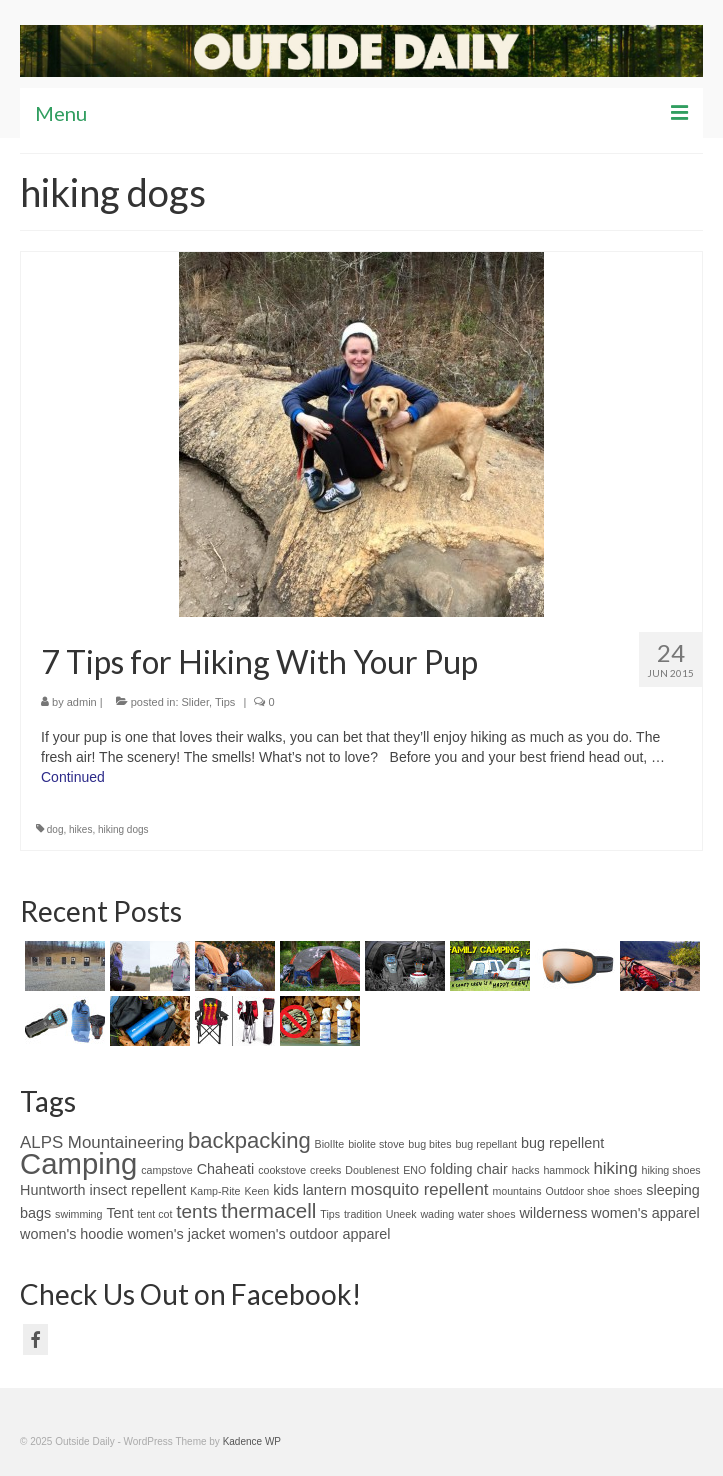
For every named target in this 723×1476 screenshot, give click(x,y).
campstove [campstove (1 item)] (167, 1170)
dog (55, 829)
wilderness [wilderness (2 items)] (553, 1213)
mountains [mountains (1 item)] (516, 1191)
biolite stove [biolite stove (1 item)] (376, 1144)
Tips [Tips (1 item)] (330, 1214)
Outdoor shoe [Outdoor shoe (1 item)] (577, 1191)
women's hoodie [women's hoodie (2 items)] (72, 1234)
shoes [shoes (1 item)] (628, 1191)
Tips (225, 702)
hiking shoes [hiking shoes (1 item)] (670, 1170)
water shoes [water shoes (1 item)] (486, 1214)
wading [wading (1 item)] (437, 1214)
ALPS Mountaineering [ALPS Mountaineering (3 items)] (102, 1142)
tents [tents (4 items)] (196, 1211)
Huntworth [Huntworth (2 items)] (53, 1190)
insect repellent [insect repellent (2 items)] (137, 1190)
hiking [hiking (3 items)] (615, 1168)
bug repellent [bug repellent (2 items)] (562, 1143)
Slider (196, 702)
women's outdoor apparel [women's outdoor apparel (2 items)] (309, 1234)
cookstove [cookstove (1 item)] (282, 1170)
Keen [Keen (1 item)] (256, 1191)
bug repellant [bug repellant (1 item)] (486, 1144)
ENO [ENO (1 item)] (414, 1170)
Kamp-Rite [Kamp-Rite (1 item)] (215, 1191)
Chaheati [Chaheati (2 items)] (226, 1169)
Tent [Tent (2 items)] (119, 1213)
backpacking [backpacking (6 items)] (249, 1140)
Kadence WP (252, 1441)
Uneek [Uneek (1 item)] (401, 1214)
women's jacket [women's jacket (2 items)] (176, 1234)
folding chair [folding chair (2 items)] (469, 1169)
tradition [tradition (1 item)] (363, 1214)
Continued (73, 777)
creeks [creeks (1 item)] (325, 1170)
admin (82, 702)
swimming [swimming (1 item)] (78, 1214)
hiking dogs (123, 829)
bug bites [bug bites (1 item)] (429, 1144)
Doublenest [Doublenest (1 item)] (372, 1170)
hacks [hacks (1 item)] (526, 1170)
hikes (80, 829)
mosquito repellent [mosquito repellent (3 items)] (420, 1189)
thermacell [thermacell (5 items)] (268, 1210)
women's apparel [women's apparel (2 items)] (645, 1213)
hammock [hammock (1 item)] (566, 1170)
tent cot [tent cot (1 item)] (154, 1214)
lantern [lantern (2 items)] (325, 1190)
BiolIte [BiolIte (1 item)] (330, 1144)
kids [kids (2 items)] (286, 1190)
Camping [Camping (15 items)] (78, 1163)
